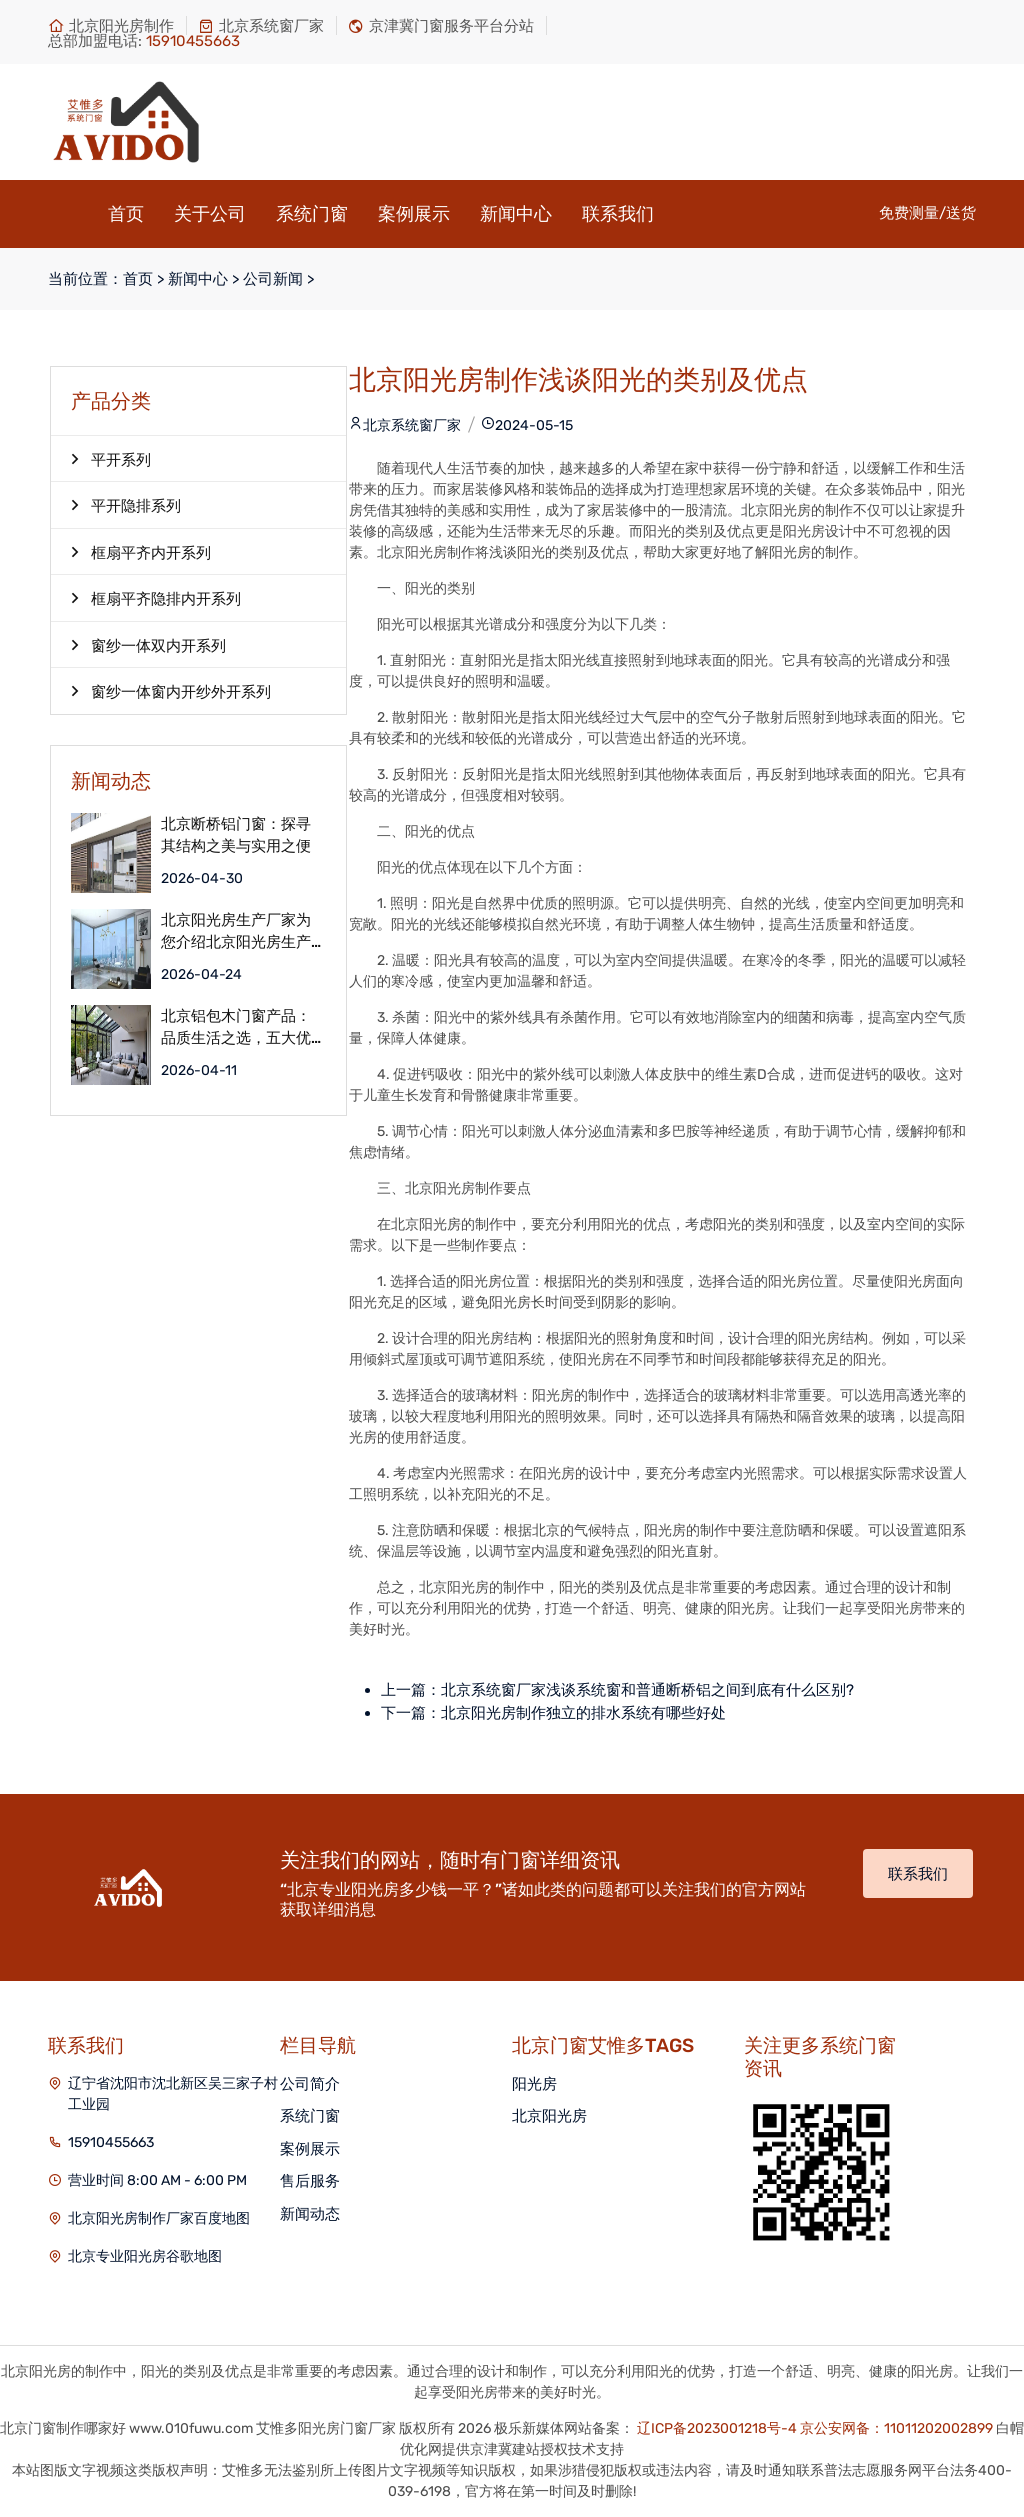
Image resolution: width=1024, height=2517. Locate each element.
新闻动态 (310, 2214)
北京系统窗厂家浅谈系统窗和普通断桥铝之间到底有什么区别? (647, 1690)
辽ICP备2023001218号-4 (717, 2428)
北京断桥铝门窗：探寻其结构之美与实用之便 (236, 835)
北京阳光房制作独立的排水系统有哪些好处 (583, 1713)
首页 (126, 214)
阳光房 (534, 2084)
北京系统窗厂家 (261, 26)
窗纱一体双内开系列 (148, 645)
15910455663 (111, 2142)
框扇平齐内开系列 (141, 552)
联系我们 (618, 214)
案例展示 (414, 214)
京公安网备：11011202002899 (896, 2428)
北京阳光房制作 (111, 26)
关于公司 (210, 214)
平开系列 (111, 459)
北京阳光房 (549, 2116)
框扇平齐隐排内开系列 (156, 598)
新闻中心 (516, 214)
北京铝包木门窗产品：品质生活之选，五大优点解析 (236, 1027)
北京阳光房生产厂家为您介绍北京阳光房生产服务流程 (236, 931)
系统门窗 (312, 214)
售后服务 (310, 2181)
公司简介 (310, 2084)
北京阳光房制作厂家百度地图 (159, 2218)
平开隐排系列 (126, 505)
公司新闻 (273, 279)
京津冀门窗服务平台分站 (441, 26)
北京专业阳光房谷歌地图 (145, 2256)
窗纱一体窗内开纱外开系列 (171, 691)
